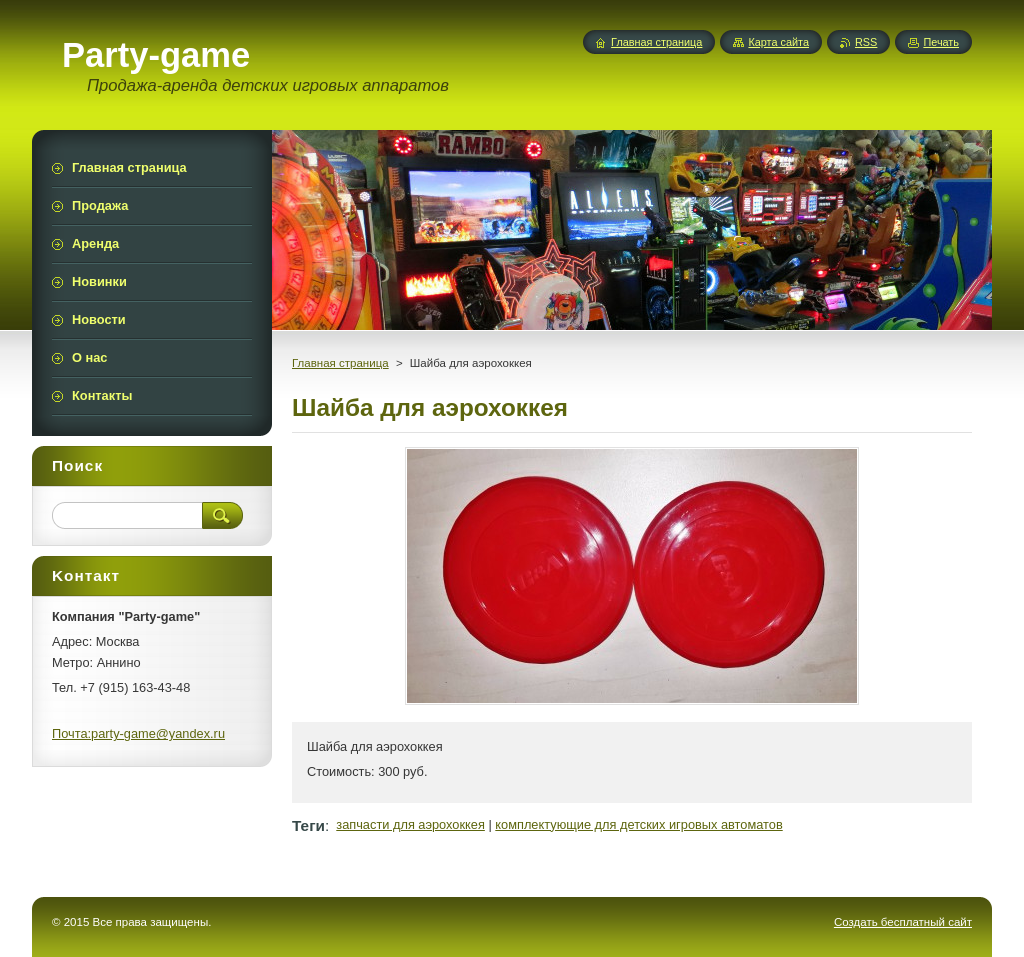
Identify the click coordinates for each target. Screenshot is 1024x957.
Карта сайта (778, 42)
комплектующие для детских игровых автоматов (638, 824)
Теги (308, 825)
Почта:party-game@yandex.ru (138, 733)
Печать (941, 42)
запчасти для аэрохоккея (410, 824)
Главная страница (340, 363)
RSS (866, 42)
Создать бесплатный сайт (903, 922)
